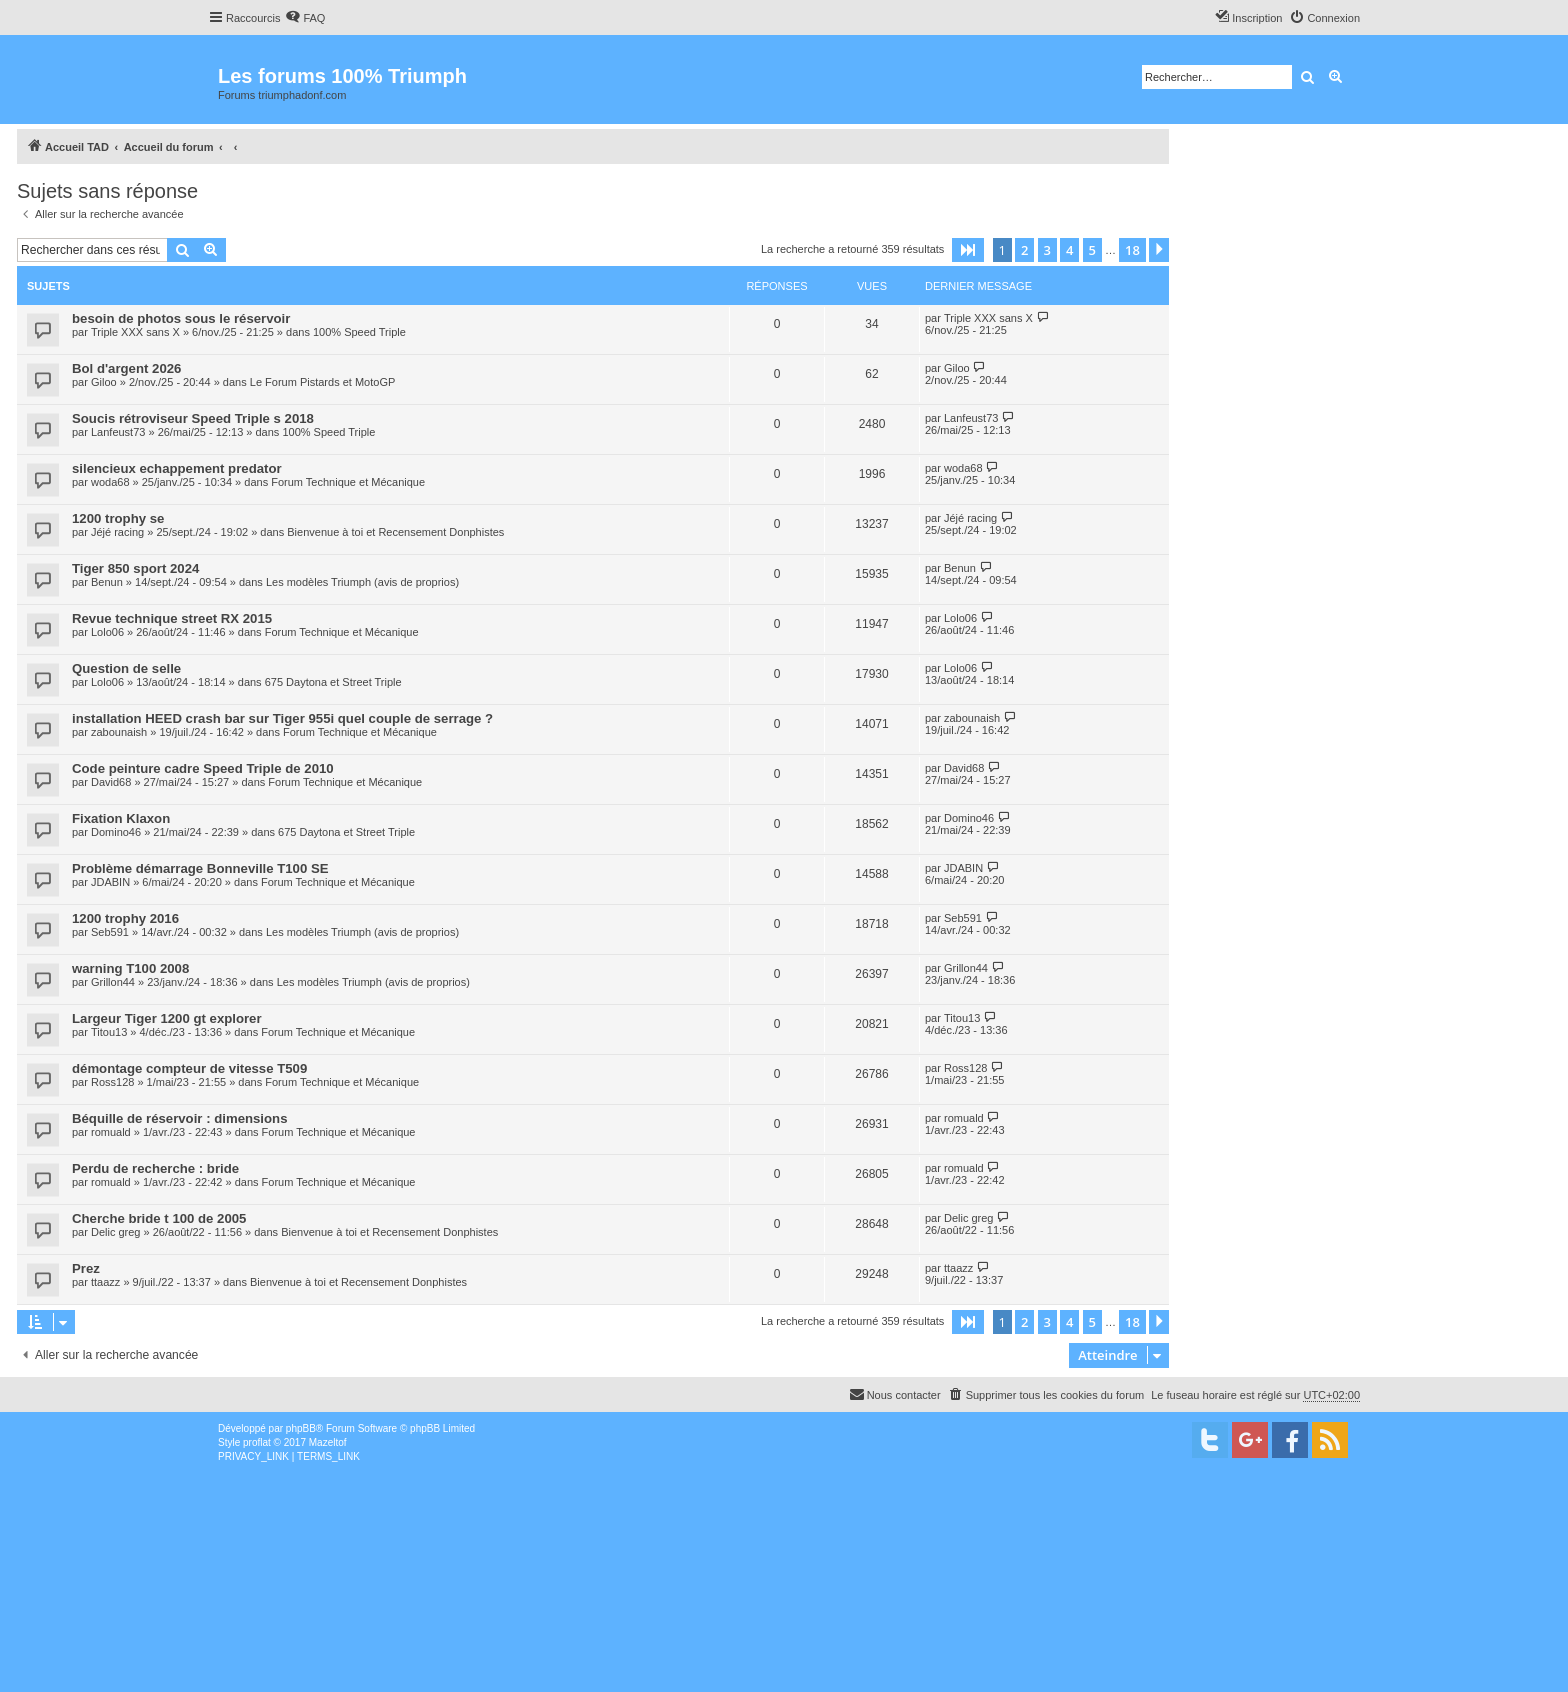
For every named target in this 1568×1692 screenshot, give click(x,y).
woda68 (110, 482)
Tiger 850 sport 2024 (135, 568)
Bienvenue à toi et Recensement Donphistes (395, 532)
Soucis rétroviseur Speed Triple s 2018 (193, 418)
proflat (257, 1442)
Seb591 (110, 932)
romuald (111, 1132)
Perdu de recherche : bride (155, 1168)
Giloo (104, 382)
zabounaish (119, 732)
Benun (107, 582)
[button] (968, 250)
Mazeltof (328, 1442)
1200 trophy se (118, 518)
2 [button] (1024, 250)
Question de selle (126, 668)
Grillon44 (113, 982)
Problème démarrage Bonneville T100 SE (200, 868)
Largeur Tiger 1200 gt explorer (167, 1018)
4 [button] (1069, 250)
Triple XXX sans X (135, 332)
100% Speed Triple (359, 332)
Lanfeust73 (118, 432)
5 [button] (1092, 250)
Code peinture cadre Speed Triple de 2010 (203, 768)
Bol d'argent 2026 (126, 368)
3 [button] (1047, 250)
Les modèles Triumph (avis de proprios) (362, 582)
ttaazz (105, 1282)
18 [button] (1132, 250)
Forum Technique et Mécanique (348, 482)
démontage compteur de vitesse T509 (189, 1068)
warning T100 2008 (130, 968)
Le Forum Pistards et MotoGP (323, 382)
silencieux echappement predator (177, 468)
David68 (111, 782)
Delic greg (116, 1232)
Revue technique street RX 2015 (172, 618)
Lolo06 (107, 632)
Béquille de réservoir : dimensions (179, 1118)
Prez (86, 1268)
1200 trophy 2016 (125, 918)
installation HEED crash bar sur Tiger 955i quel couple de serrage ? (282, 718)
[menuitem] (305, 18)
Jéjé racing (117, 532)
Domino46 (116, 832)
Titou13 (109, 1032)
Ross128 (112, 1082)
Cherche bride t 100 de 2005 (159, 1218)
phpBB (301, 1428)
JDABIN (110, 882)
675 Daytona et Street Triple (333, 682)
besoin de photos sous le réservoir (181, 318)
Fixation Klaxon (121, 818)
